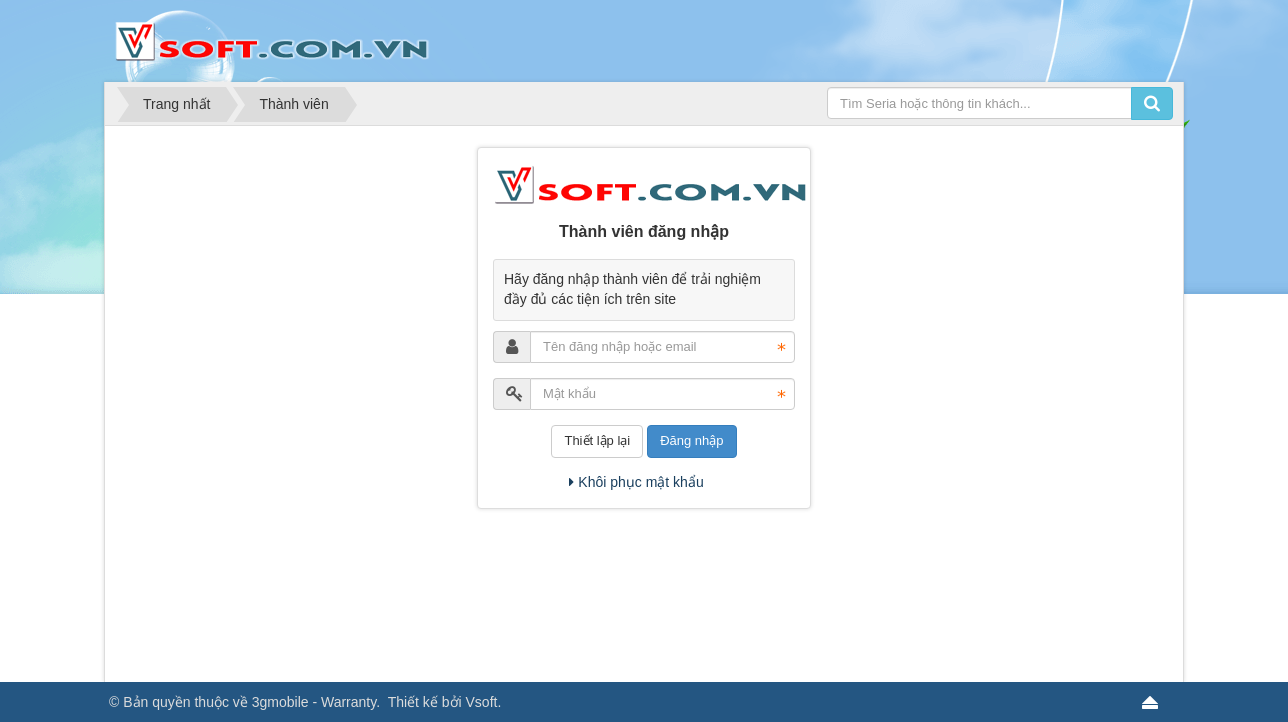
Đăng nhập (691, 440)
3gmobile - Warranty (314, 702)
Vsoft (482, 702)
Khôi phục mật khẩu (636, 482)
